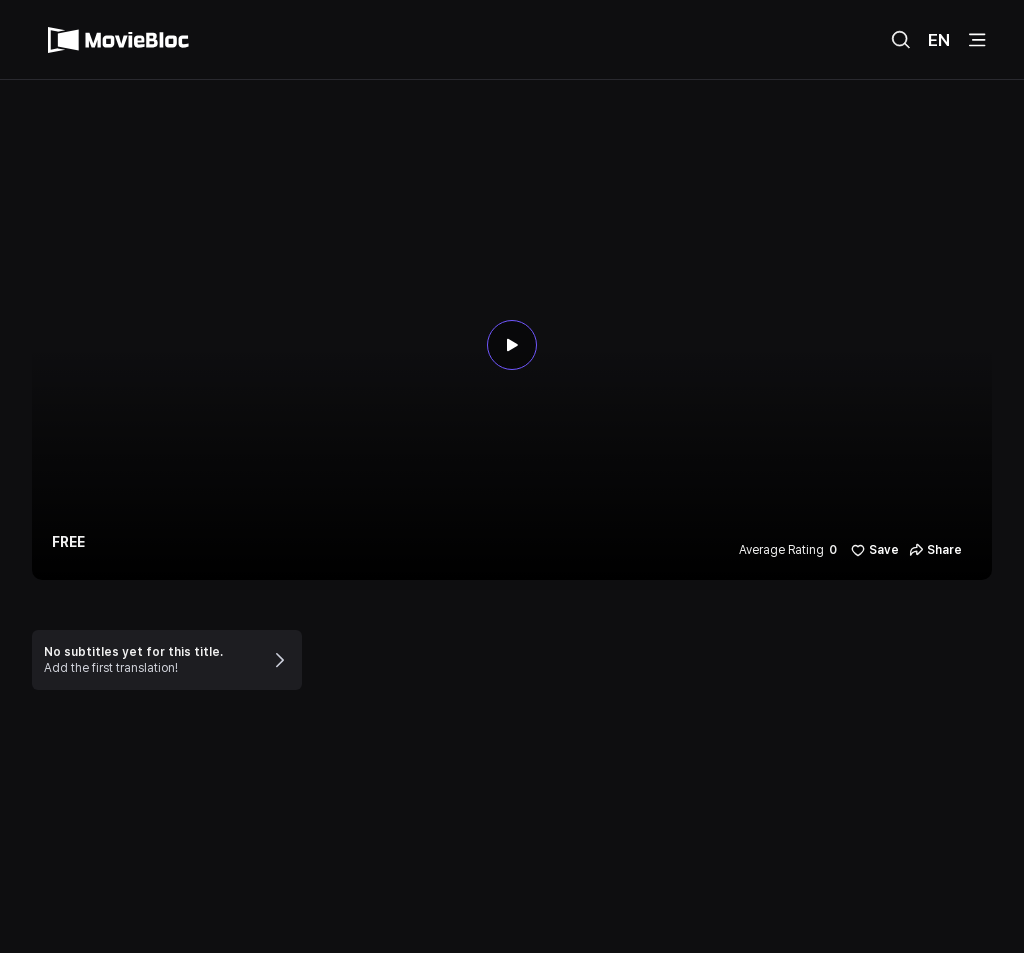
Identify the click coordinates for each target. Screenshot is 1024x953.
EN (939, 40)
